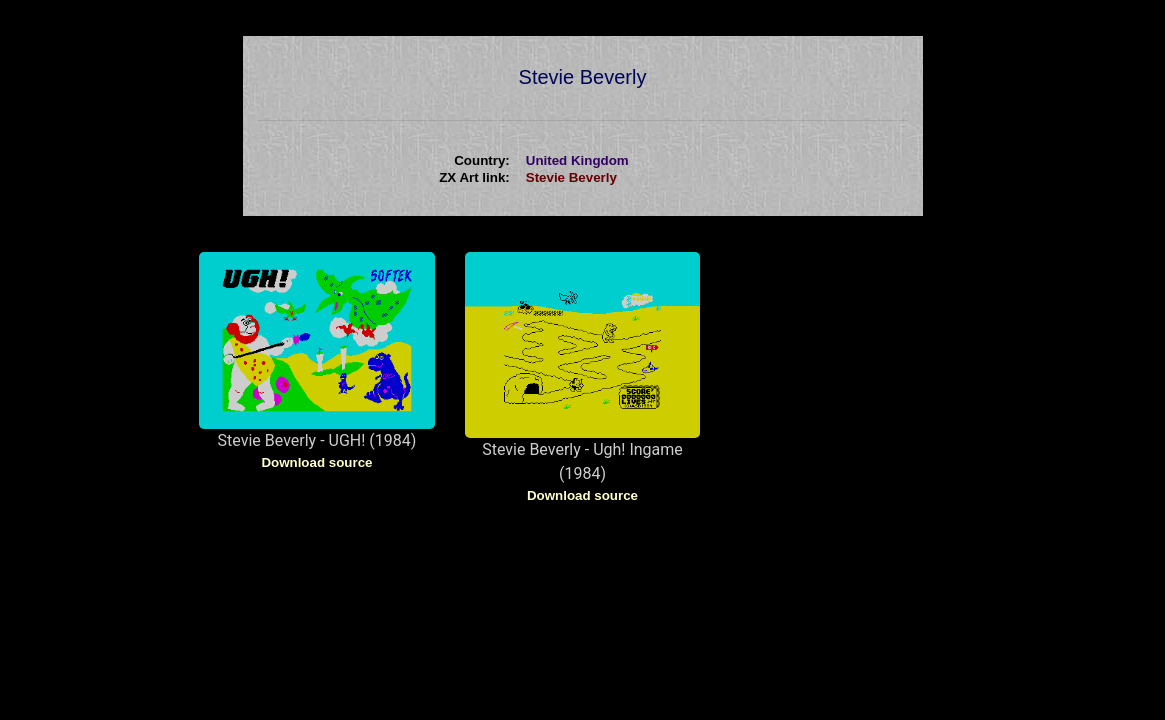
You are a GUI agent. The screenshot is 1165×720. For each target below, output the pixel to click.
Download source (316, 462)
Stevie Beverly (571, 177)
